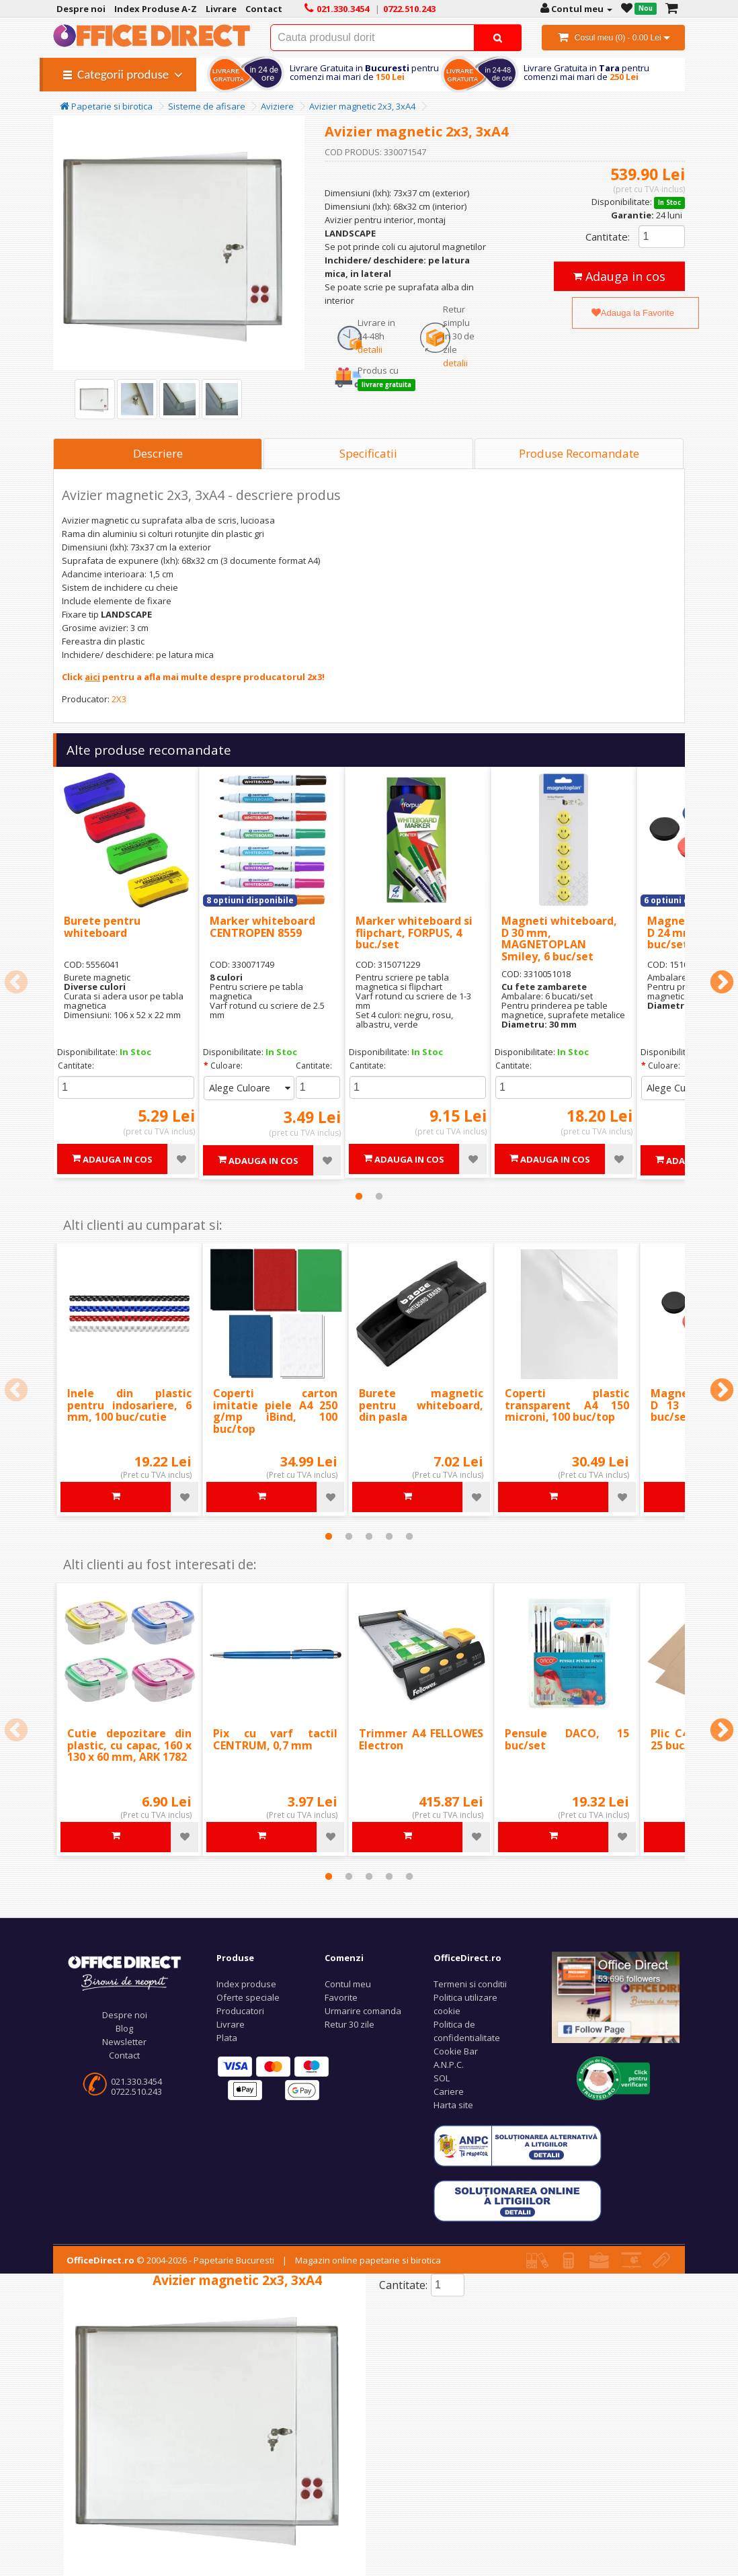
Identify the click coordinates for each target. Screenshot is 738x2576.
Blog (124, 2028)
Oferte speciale (248, 1997)
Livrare (230, 2024)
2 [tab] (379, 1196)
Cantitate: (607, 236)
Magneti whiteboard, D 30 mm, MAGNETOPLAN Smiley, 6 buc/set (559, 938)
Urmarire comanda (363, 2011)
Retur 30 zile (349, 2024)
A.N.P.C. (449, 2065)
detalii (370, 349)
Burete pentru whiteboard (102, 926)
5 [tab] (409, 1536)
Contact (124, 2055)
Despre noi (124, 2015)
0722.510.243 (136, 2091)
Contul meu (348, 1984)
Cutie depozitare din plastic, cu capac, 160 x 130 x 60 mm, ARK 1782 (129, 1745)
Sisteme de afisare (206, 106)
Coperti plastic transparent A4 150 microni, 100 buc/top (567, 1405)
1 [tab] (358, 1196)
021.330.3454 (136, 2081)
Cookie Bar (456, 2051)
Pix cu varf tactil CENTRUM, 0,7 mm (275, 1739)
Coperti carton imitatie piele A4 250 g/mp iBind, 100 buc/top (275, 1411)
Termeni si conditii (470, 1984)
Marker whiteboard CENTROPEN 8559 (262, 926)
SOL (442, 2078)
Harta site (453, 2105)
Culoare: (226, 1065)
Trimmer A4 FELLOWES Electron (421, 1739)
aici (92, 677)
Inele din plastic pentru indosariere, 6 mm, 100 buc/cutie (129, 1405)
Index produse (246, 1984)
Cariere (449, 2091)
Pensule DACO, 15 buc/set (567, 1739)
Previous (16, 983)
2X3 (119, 699)
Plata (226, 2038)
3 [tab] (369, 1536)
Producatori (240, 2011)
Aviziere (277, 106)
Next (721, 983)
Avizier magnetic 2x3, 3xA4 (362, 106)
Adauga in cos (619, 276)
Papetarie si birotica (106, 106)
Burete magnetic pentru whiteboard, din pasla (421, 1405)
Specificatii (368, 453)
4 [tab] (389, 1536)
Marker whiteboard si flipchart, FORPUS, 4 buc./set (414, 932)
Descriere (158, 453)
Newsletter (124, 2042)
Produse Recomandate (579, 453)
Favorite (341, 1997)
